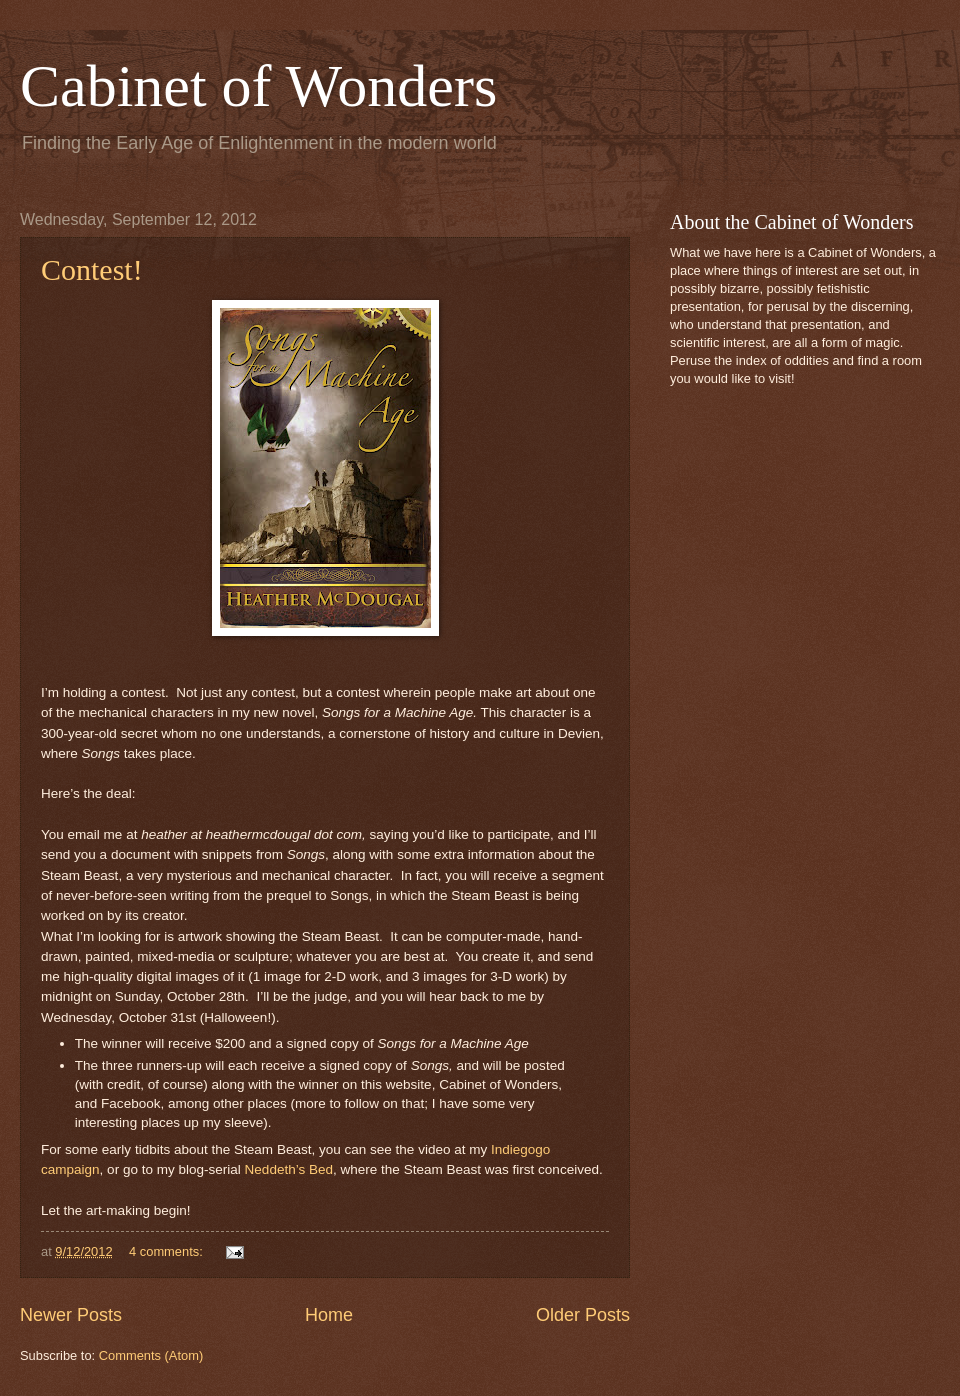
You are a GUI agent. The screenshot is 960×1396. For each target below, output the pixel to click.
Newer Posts (71, 1315)
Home (329, 1315)
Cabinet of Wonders (258, 86)
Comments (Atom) (151, 1355)
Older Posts (583, 1315)
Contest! (92, 269)
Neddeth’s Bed (289, 1169)
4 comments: (167, 1251)
